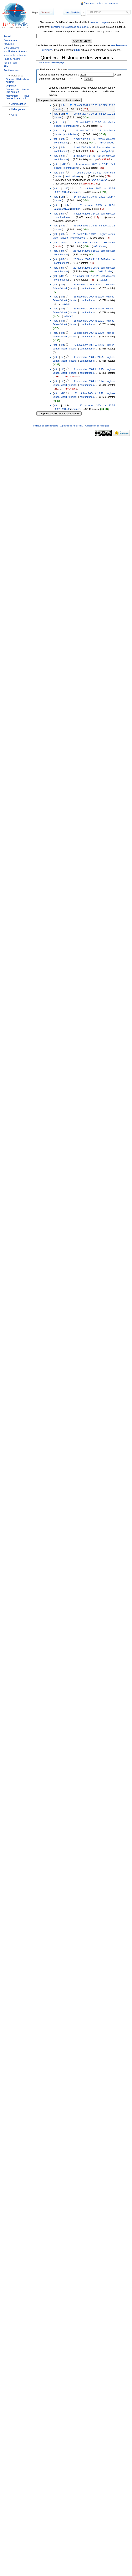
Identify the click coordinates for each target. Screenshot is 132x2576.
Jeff (113, 164)
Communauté (11, 40)
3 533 (77, 50)
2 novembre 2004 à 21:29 (89, 357)
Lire (66, 12)
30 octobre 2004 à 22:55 (97, 405)
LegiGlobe (11, 85)
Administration (18, 104)
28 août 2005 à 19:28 (85, 234)
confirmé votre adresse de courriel (69, 26)
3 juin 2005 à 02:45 (86, 242)
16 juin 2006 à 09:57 (85, 196)
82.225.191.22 (107, 105)
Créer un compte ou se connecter (101, 3)
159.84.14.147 (90, 183)
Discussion (46, 12)
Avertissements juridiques (97, 426)
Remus (101, 138)
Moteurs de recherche (15, 55)
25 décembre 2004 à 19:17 (89, 284)
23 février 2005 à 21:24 (86, 259)
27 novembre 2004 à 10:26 (89, 344)
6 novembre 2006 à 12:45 (92, 164)
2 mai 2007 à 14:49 (84, 138)
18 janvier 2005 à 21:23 (86, 276)
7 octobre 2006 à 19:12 (87, 172)
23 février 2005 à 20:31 (86, 267)
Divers (103, 279)
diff (62, 105)
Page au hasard (12, 59)
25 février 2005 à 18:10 (86, 250)
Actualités (9, 44)
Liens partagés (11, 47)
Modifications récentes (15, 51)
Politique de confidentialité (45, 426)
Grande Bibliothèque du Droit (17, 80)
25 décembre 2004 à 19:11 (89, 320)
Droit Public (104, 159)
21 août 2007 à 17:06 (85, 105)
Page (35, 12)
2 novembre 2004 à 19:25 (89, 369)
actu (56, 113)
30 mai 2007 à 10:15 (85, 113)
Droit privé (100, 246)
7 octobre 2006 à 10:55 (97, 188)
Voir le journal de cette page (51, 62)
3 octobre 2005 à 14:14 (86, 213)
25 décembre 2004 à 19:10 (89, 332)
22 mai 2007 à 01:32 (88, 122)
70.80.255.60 (107, 242)
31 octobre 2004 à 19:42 (89, 393)
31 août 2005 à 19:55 (85, 225)
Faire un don (10, 62)
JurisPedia (109, 122)
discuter (58, 109)
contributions (71, 125)
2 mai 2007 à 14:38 (84, 147)
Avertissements (11, 70)
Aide (6, 66)
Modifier (75, 12)
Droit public (107, 142)
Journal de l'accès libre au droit (17, 91)
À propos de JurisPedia (71, 426)
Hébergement (18, 109)
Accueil (7, 36)
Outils (14, 114)
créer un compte (99, 22)
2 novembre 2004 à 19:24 (89, 381)
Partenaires (17, 75)
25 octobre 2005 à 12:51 (97, 205)
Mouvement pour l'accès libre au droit (17, 97)
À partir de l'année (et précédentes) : (59, 74)
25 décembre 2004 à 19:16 (89, 296)
